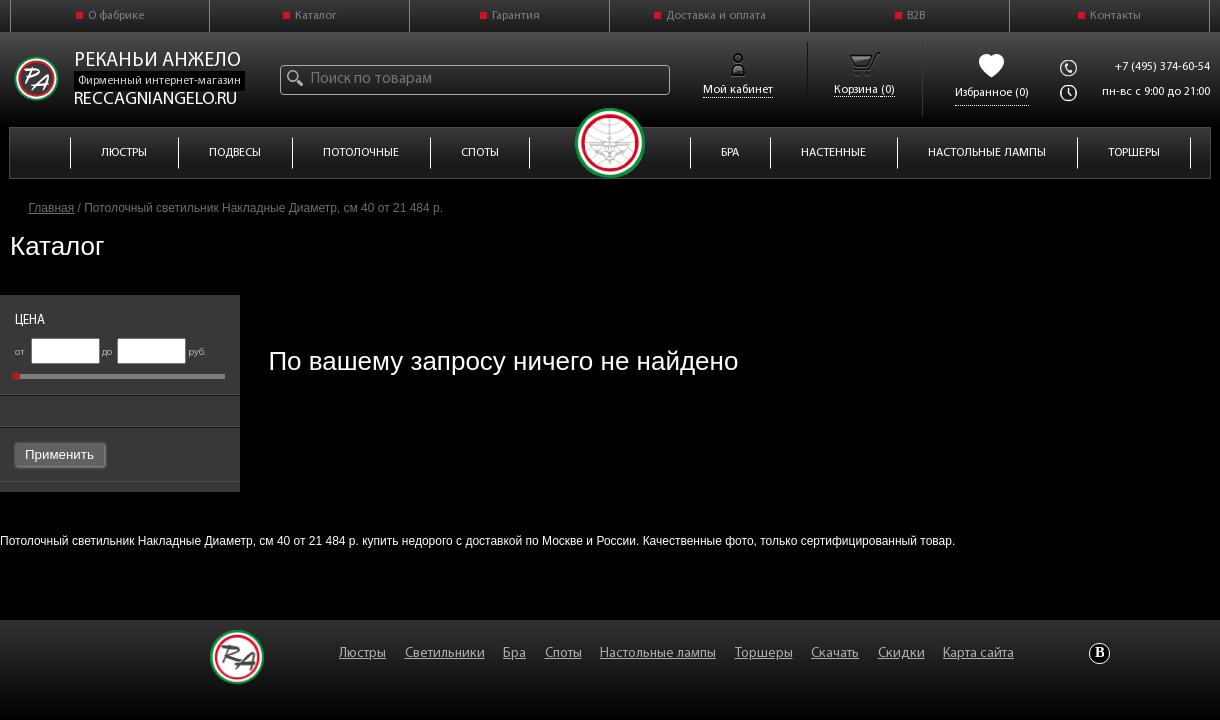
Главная (52, 208)
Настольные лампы (658, 653)
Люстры (362, 653)
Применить (59, 454)
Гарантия (516, 16)
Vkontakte (1099, 653)
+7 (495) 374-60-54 (1162, 67)
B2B (916, 16)
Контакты (1115, 16)
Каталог (316, 16)
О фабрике (116, 16)
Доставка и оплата (716, 16)
